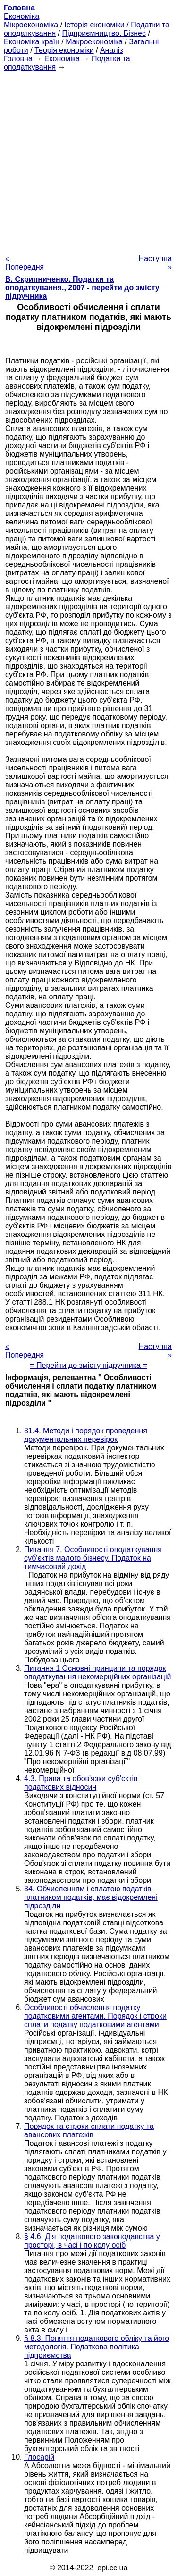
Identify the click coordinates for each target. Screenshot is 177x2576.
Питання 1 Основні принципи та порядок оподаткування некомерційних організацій (97, 1672)
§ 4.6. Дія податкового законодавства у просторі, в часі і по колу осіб (92, 2241)
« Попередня (24, 262)
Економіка (21, 16)
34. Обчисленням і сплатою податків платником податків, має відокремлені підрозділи (91, 1897)
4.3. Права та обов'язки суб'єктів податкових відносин (81, 1783)
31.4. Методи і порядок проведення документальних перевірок (85, 1435)
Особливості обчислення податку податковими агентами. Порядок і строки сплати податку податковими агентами (95, 2016)
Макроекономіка (94, 42)
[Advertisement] (88, 160)
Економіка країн (31, 42)
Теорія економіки (63, 50)
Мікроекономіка (31, 25)
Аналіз (111, 50)
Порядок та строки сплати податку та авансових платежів (89, 2130)
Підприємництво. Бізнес (104, 33)
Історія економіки (95, 25)
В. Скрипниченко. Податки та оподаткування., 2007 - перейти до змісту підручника (82, 287)
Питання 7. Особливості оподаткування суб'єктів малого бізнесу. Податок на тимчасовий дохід (93, 1558)
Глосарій (39, 2457)
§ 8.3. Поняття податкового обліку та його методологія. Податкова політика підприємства (96, 2346)
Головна (18, 59)
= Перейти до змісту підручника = (88, 1365)
